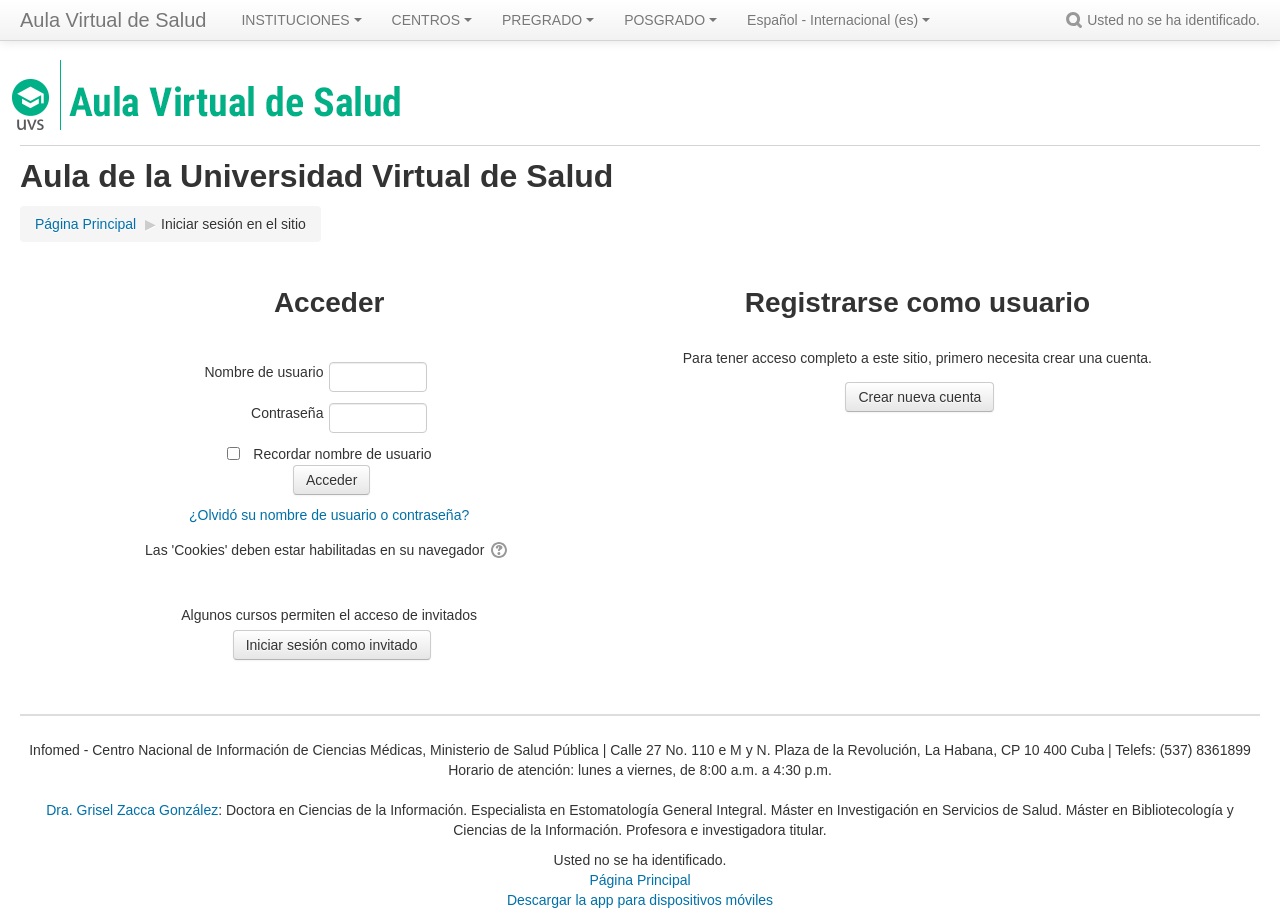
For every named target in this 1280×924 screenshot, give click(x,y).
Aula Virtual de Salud (113, 20)
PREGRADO (548, 20)
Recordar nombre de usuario (342, 454)
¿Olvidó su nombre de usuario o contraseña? (329, 515)
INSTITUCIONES (301, 20)
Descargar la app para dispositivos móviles (640, 900)
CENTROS (432, 20)
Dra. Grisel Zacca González (132, 810)
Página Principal (639, 880)
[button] (1077, 20)
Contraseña (287, 413)
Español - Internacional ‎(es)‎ (838, 20)
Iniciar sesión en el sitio (233, 224)
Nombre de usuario (263, 372)
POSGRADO (670, 20)
